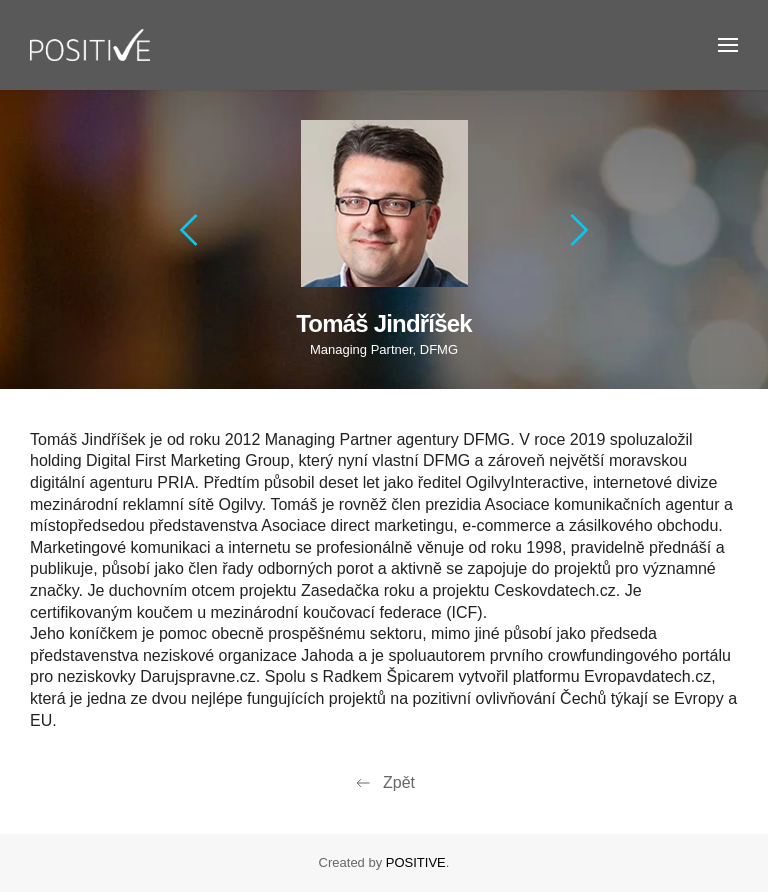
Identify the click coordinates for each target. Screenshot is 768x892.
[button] (728, 45)
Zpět (384, 783)
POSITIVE (416, 862)
